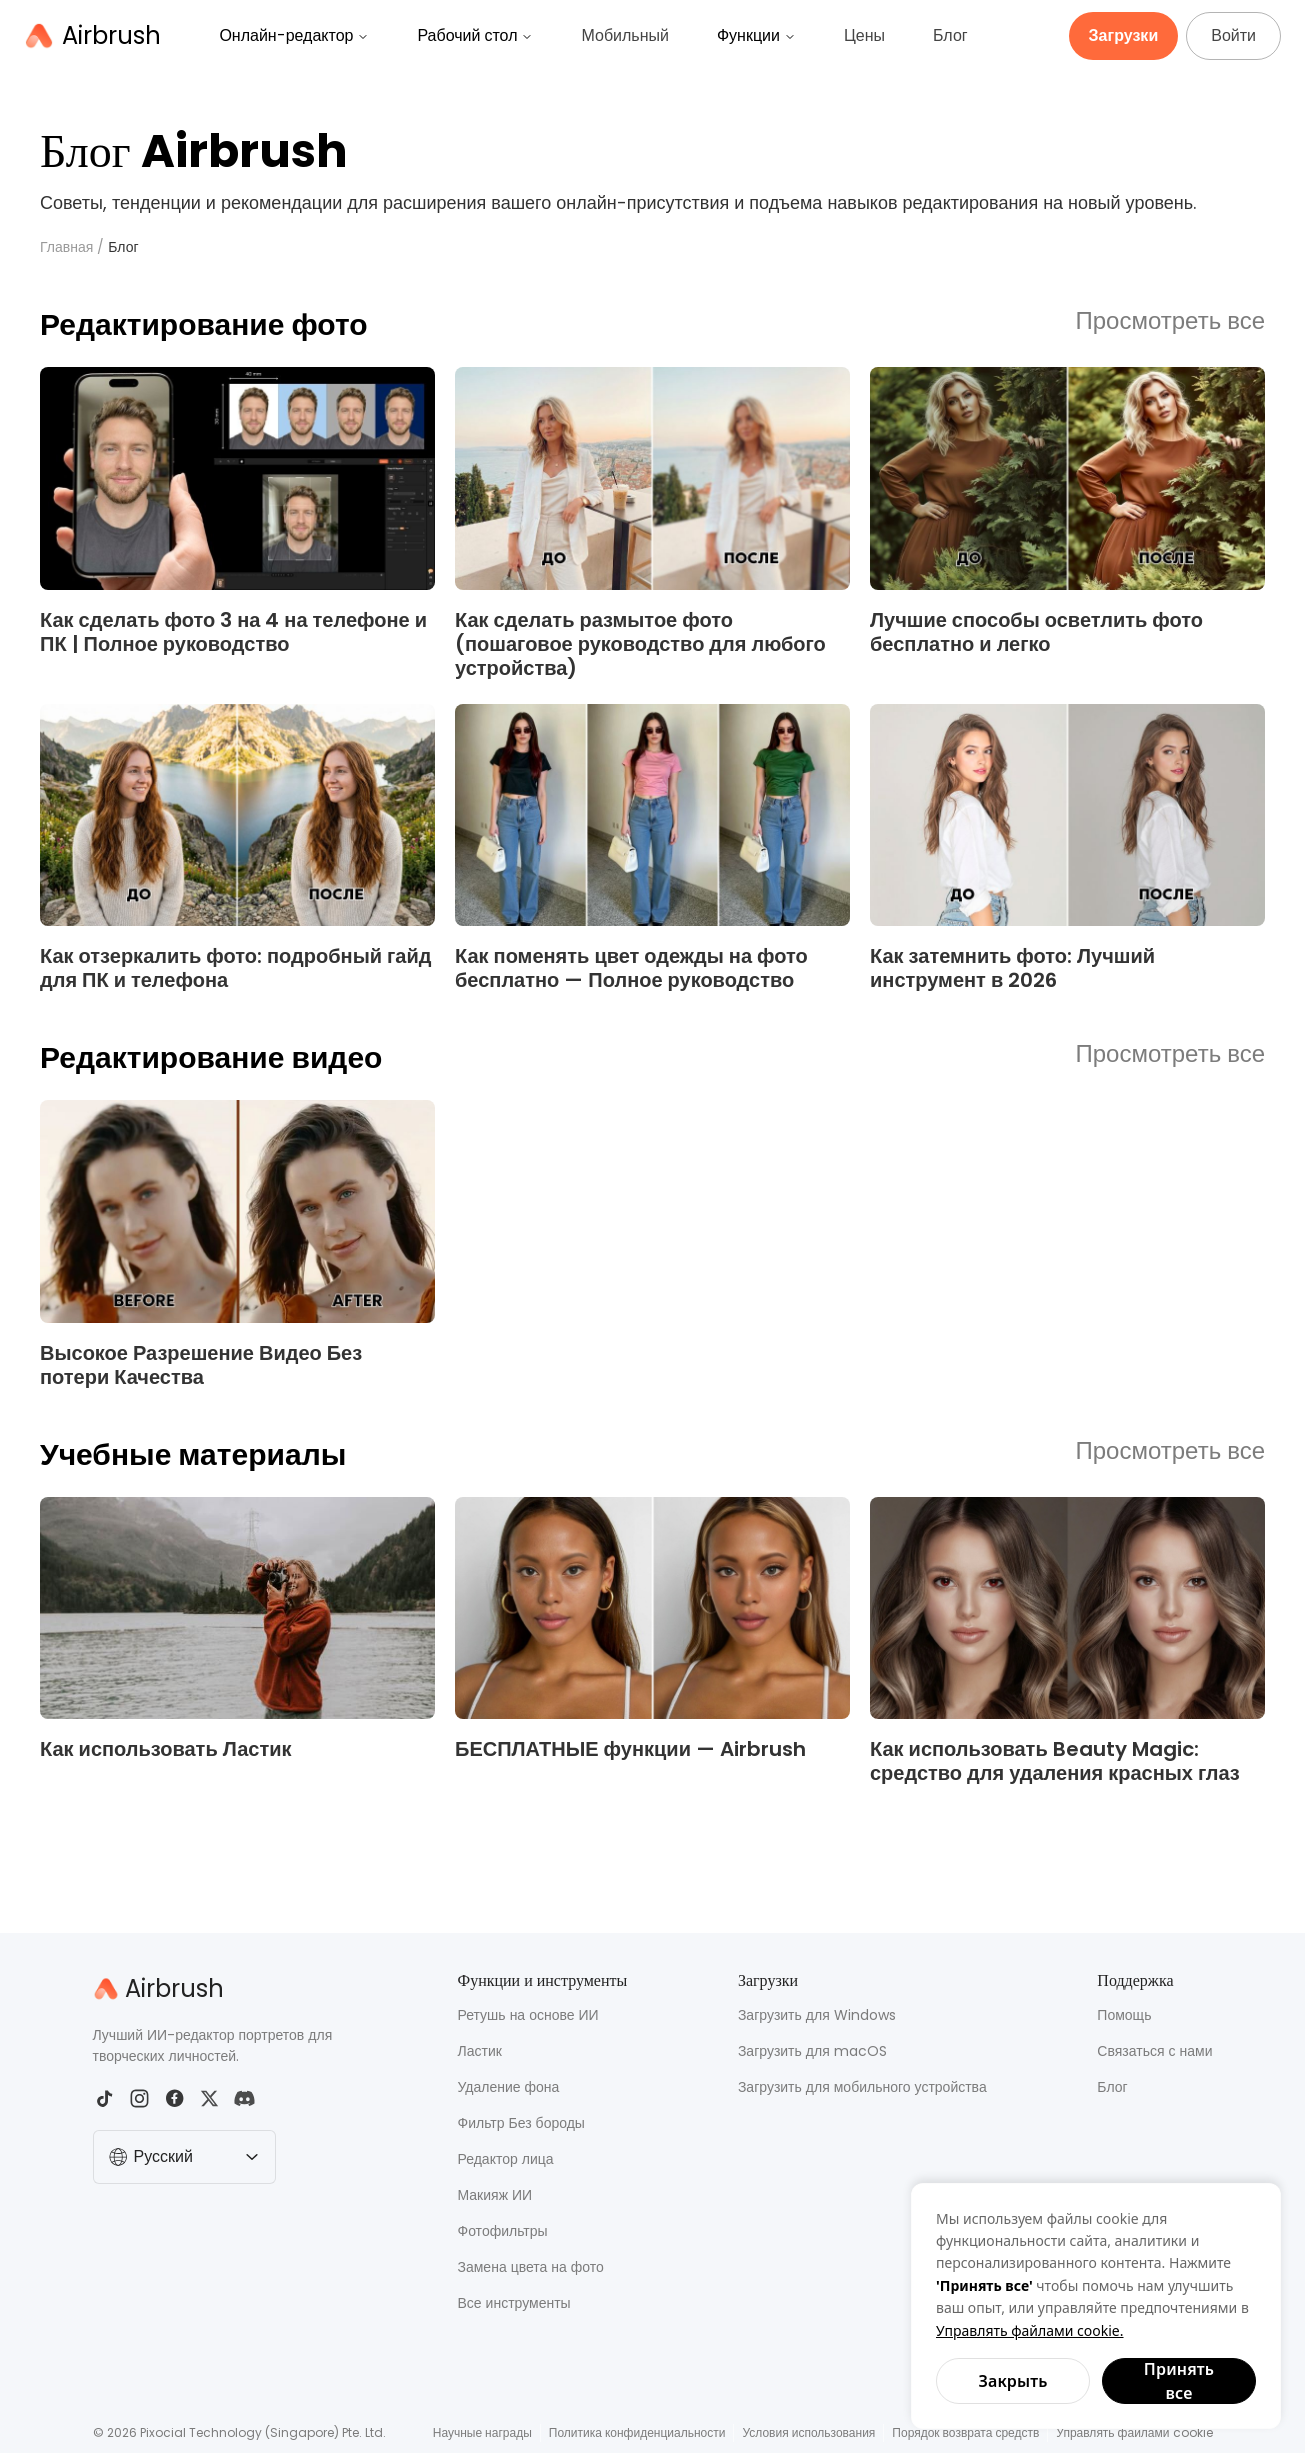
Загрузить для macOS (812, 2051)
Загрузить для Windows (817, 2015)
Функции (756, 35)
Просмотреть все (1170, 322)
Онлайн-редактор (294, 35)
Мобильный (624, 35)
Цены (864, 35)
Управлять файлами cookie (1134, 2432)
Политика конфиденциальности (637, 2432)
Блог (950, 35)
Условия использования (808, 2432)
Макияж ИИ (495, 2195)
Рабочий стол (475, 35)
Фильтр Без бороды (521, 2123)
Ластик (480, 2051)
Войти (1233, 35)
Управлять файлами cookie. (1030, 2330)
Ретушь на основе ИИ (528, 2015)
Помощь (1124, 2015)
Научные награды (482, 2432)
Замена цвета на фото (531, 2267)
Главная (66, 247)
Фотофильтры (503, 2231)
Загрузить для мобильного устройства (862, 2087)
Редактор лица (506, 2159)
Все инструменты (514, 2303)
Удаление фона (509, 2087)
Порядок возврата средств (965, 2432)
